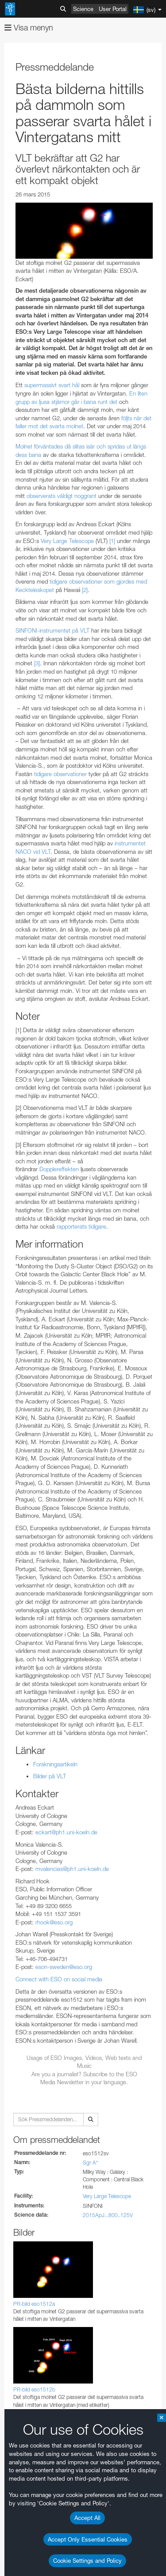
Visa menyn (28, 27)
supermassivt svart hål (51, 384)
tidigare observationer (60, 773)
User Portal (113, 8)
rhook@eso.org (54, 1922)
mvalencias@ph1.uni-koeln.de (72, 1868)
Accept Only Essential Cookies (87, 2539)
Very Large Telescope (107, 2196)
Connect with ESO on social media (58, 1979)
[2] (85, 589)
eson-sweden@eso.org (63, 1966)
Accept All (87, 2517)
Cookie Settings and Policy (87, 2560)
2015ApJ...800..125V (108, 2215)
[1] (112, 540)
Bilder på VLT (49, 1776)
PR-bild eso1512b (34, 2389)
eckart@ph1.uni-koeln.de (66, 1832)
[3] (37, 663)
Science (83, 8)
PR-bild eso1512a (34, 2304)
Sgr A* (90, 2162)
